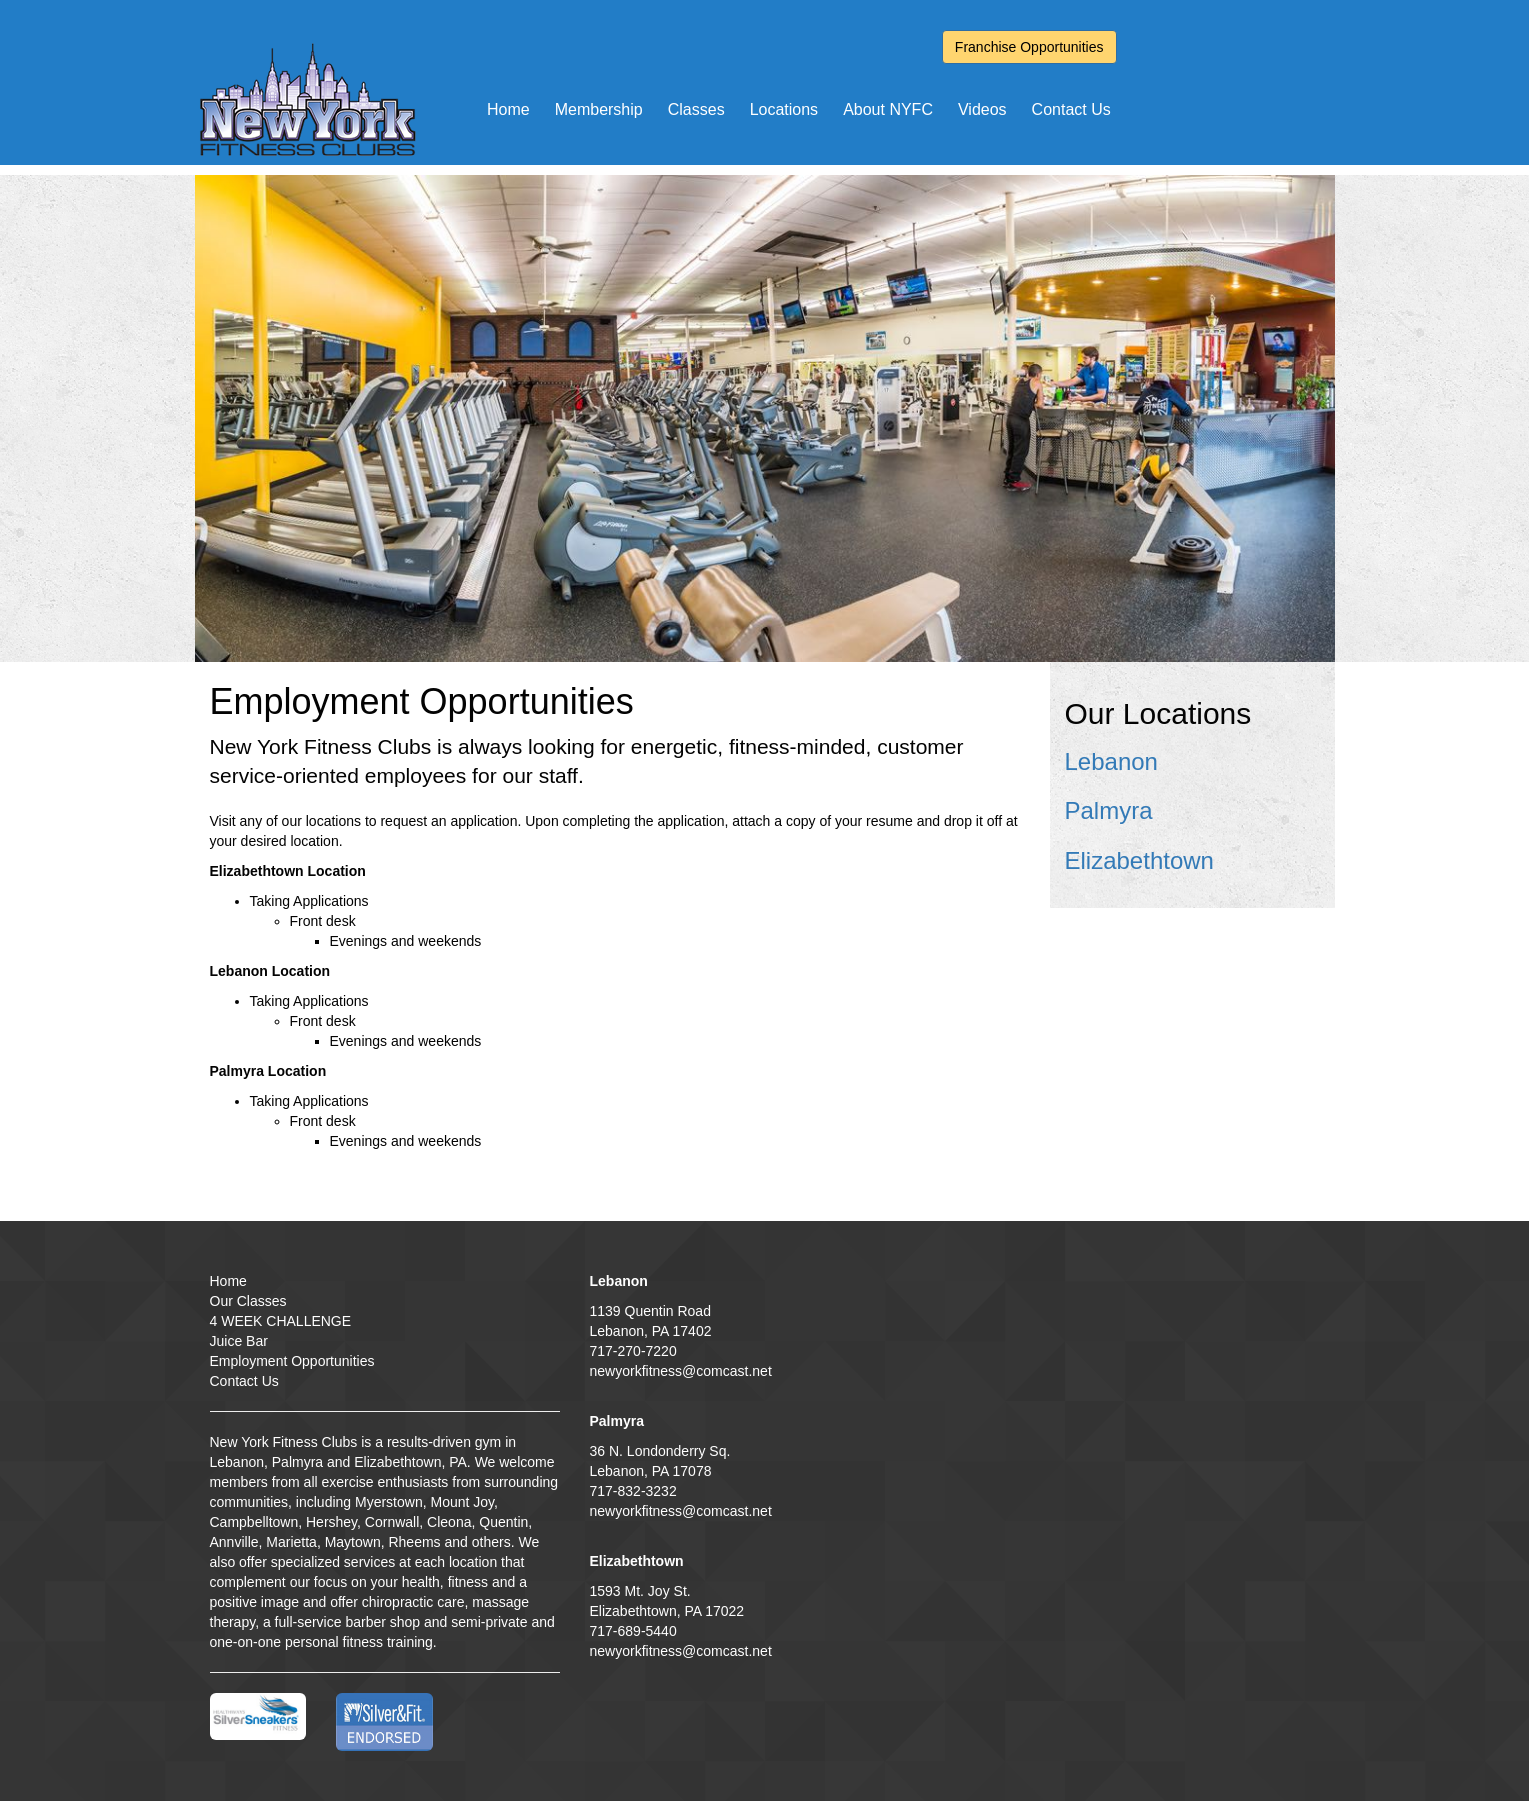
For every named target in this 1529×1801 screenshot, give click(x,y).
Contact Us (1071, 109)
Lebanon (1111, 761)
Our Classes (248, 1301)
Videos (982, 109)
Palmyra (1109, 810)
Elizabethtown (1139, 860)
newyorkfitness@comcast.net (681, 1371)
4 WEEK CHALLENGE (281, 1321)
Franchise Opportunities (1029, 47)
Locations (784, 109)
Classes (696, 109)
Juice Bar (239, 1341)
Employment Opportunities (292, 1361)
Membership (599, 109)
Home (508, 109)
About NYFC (888, 109)
